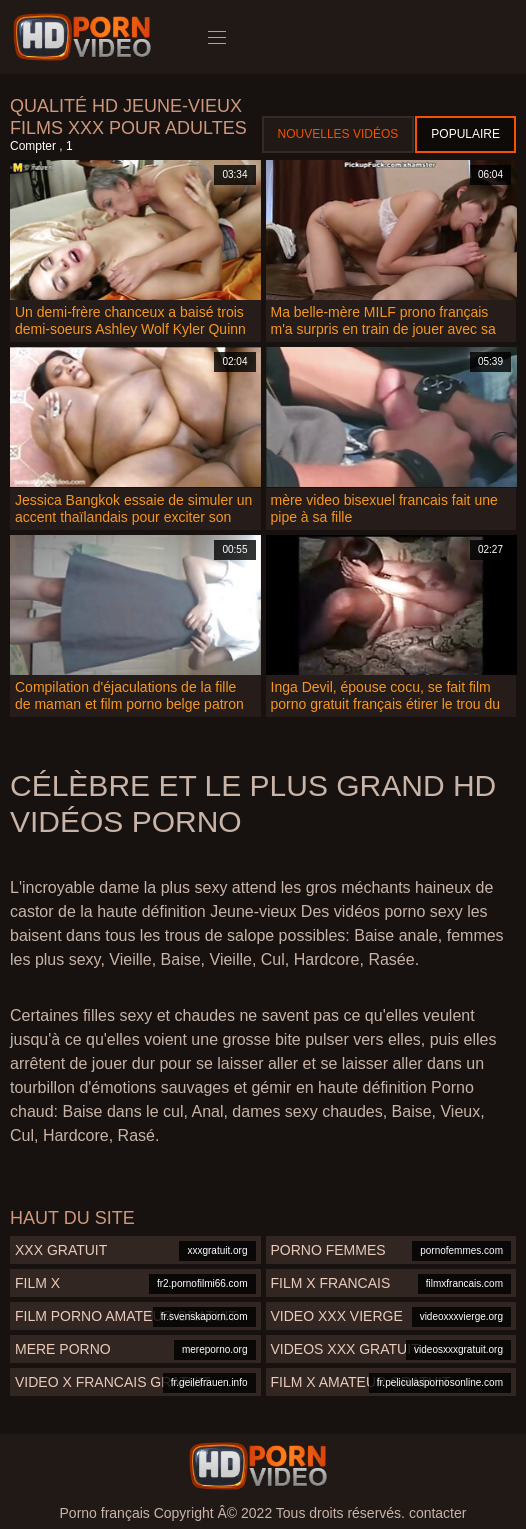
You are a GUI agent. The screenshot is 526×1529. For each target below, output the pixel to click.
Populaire (465, 134)
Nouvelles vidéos (338, 134)
